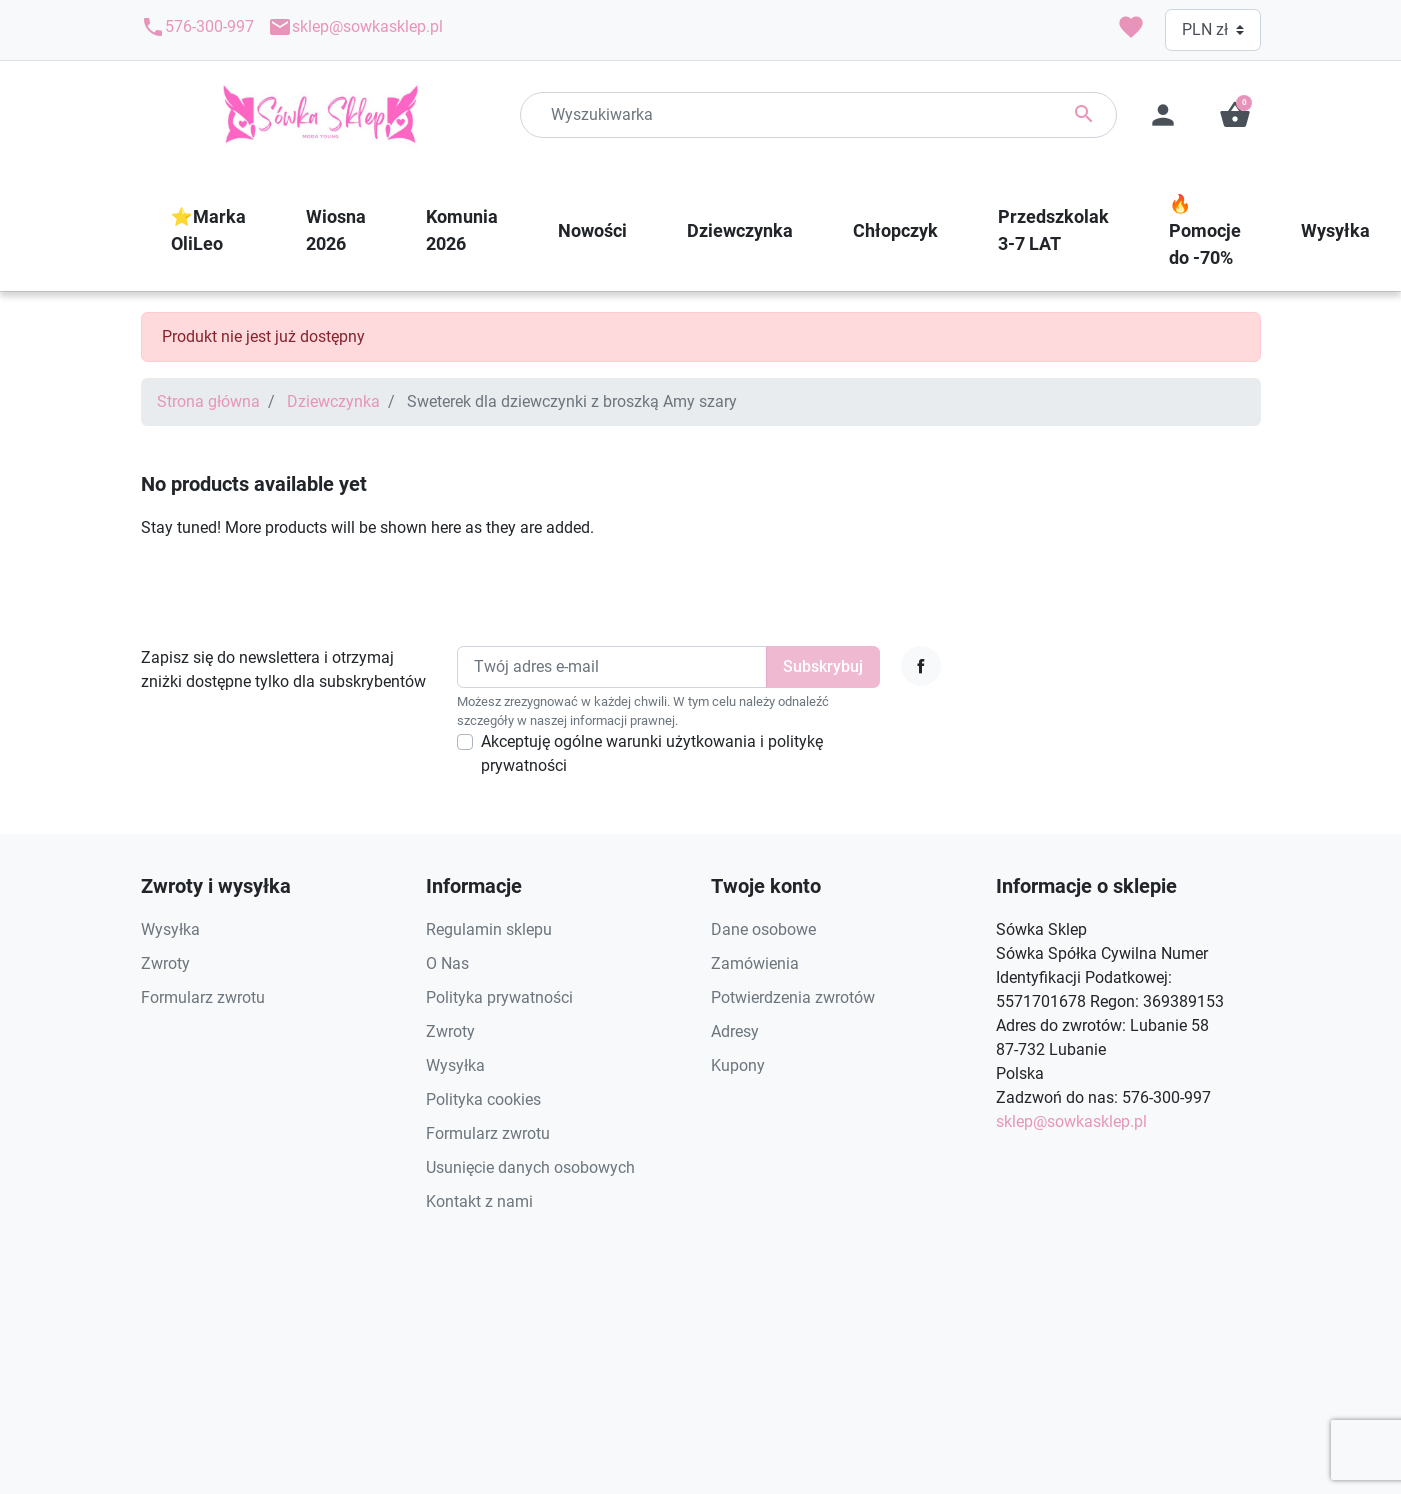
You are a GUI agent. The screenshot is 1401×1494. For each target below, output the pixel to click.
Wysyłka (170, 929)
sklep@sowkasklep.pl (355, 27)
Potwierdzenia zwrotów (793, 997)
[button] (1235, 115)
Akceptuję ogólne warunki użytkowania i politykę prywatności (652, 753)
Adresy (735, 1031)
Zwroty (165, 963)
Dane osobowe (763, 929)
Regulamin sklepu (489, 929)
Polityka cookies (483, 1099)
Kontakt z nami (479, 1201)
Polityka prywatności (499, 997)
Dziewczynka (333, 401)
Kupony (738, 1065)
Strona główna (208, 401)
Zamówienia (755, 963)
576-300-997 (197, 27)
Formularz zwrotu (203, 997)
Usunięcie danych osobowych (530, 1167)
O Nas (447, 963)
